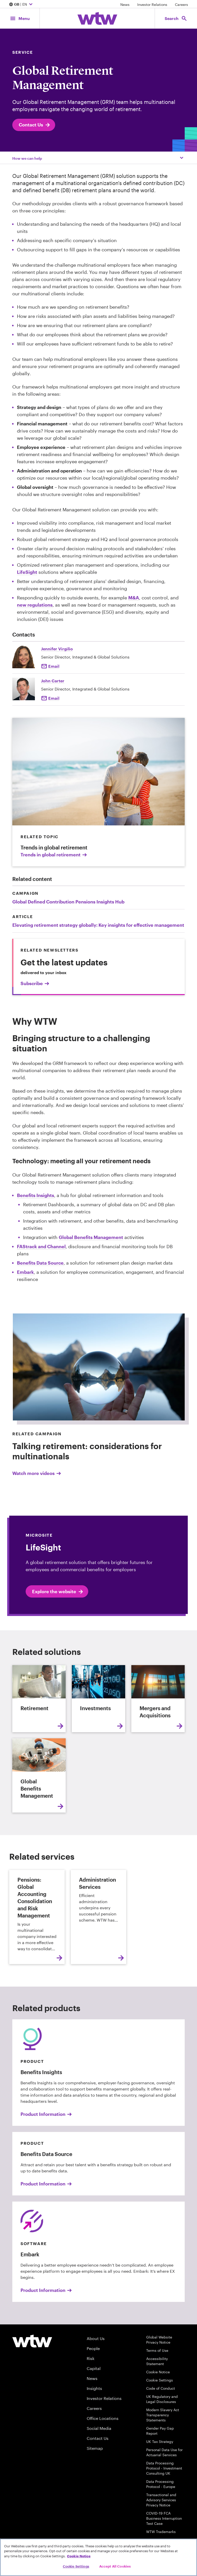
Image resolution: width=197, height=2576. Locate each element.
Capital (94, 2368)
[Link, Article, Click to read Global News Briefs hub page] (35, 605)
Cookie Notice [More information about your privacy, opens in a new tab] (79, 2556)
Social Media (99, 2428)
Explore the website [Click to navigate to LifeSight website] (58, 1591)
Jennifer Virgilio (57, 648)
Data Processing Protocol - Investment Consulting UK (164, 2468)
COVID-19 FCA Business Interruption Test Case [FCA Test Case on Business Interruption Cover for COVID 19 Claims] (164, 2518)
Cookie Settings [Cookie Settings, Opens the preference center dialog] (76, 2566)
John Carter (52, 680)
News (125, 4)
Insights (94, 2388)
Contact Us (35, 124)
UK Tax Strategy (159, 2441)
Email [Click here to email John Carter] (53, 698)
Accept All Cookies (115, 2566)
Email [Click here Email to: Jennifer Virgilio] (53, 666)
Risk (90, 2358)
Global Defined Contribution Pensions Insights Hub (68, 901)
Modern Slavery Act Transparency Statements (162, 2415)
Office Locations (103, 2418)
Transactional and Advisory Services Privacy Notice (161, 2500)
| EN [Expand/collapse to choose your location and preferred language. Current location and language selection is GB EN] (21, 4)
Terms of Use (157, 2350)
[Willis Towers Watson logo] (32, 2341)
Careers (181, 4)
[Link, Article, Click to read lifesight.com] (27, 572)
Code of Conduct (160, 2388)
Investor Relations (152, 4)
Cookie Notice (158, 2372)
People (93, 2348)
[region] (98, 2557)
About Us (96, 2338)
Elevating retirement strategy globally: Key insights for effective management (98, 925)
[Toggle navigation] (98, 158)
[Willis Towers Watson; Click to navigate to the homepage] (97, 18)
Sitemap (95, 2448)
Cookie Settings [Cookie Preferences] (159, 2380)
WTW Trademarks (161, 2531)
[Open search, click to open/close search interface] (176, 18)
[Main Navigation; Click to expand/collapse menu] (20, 18)
